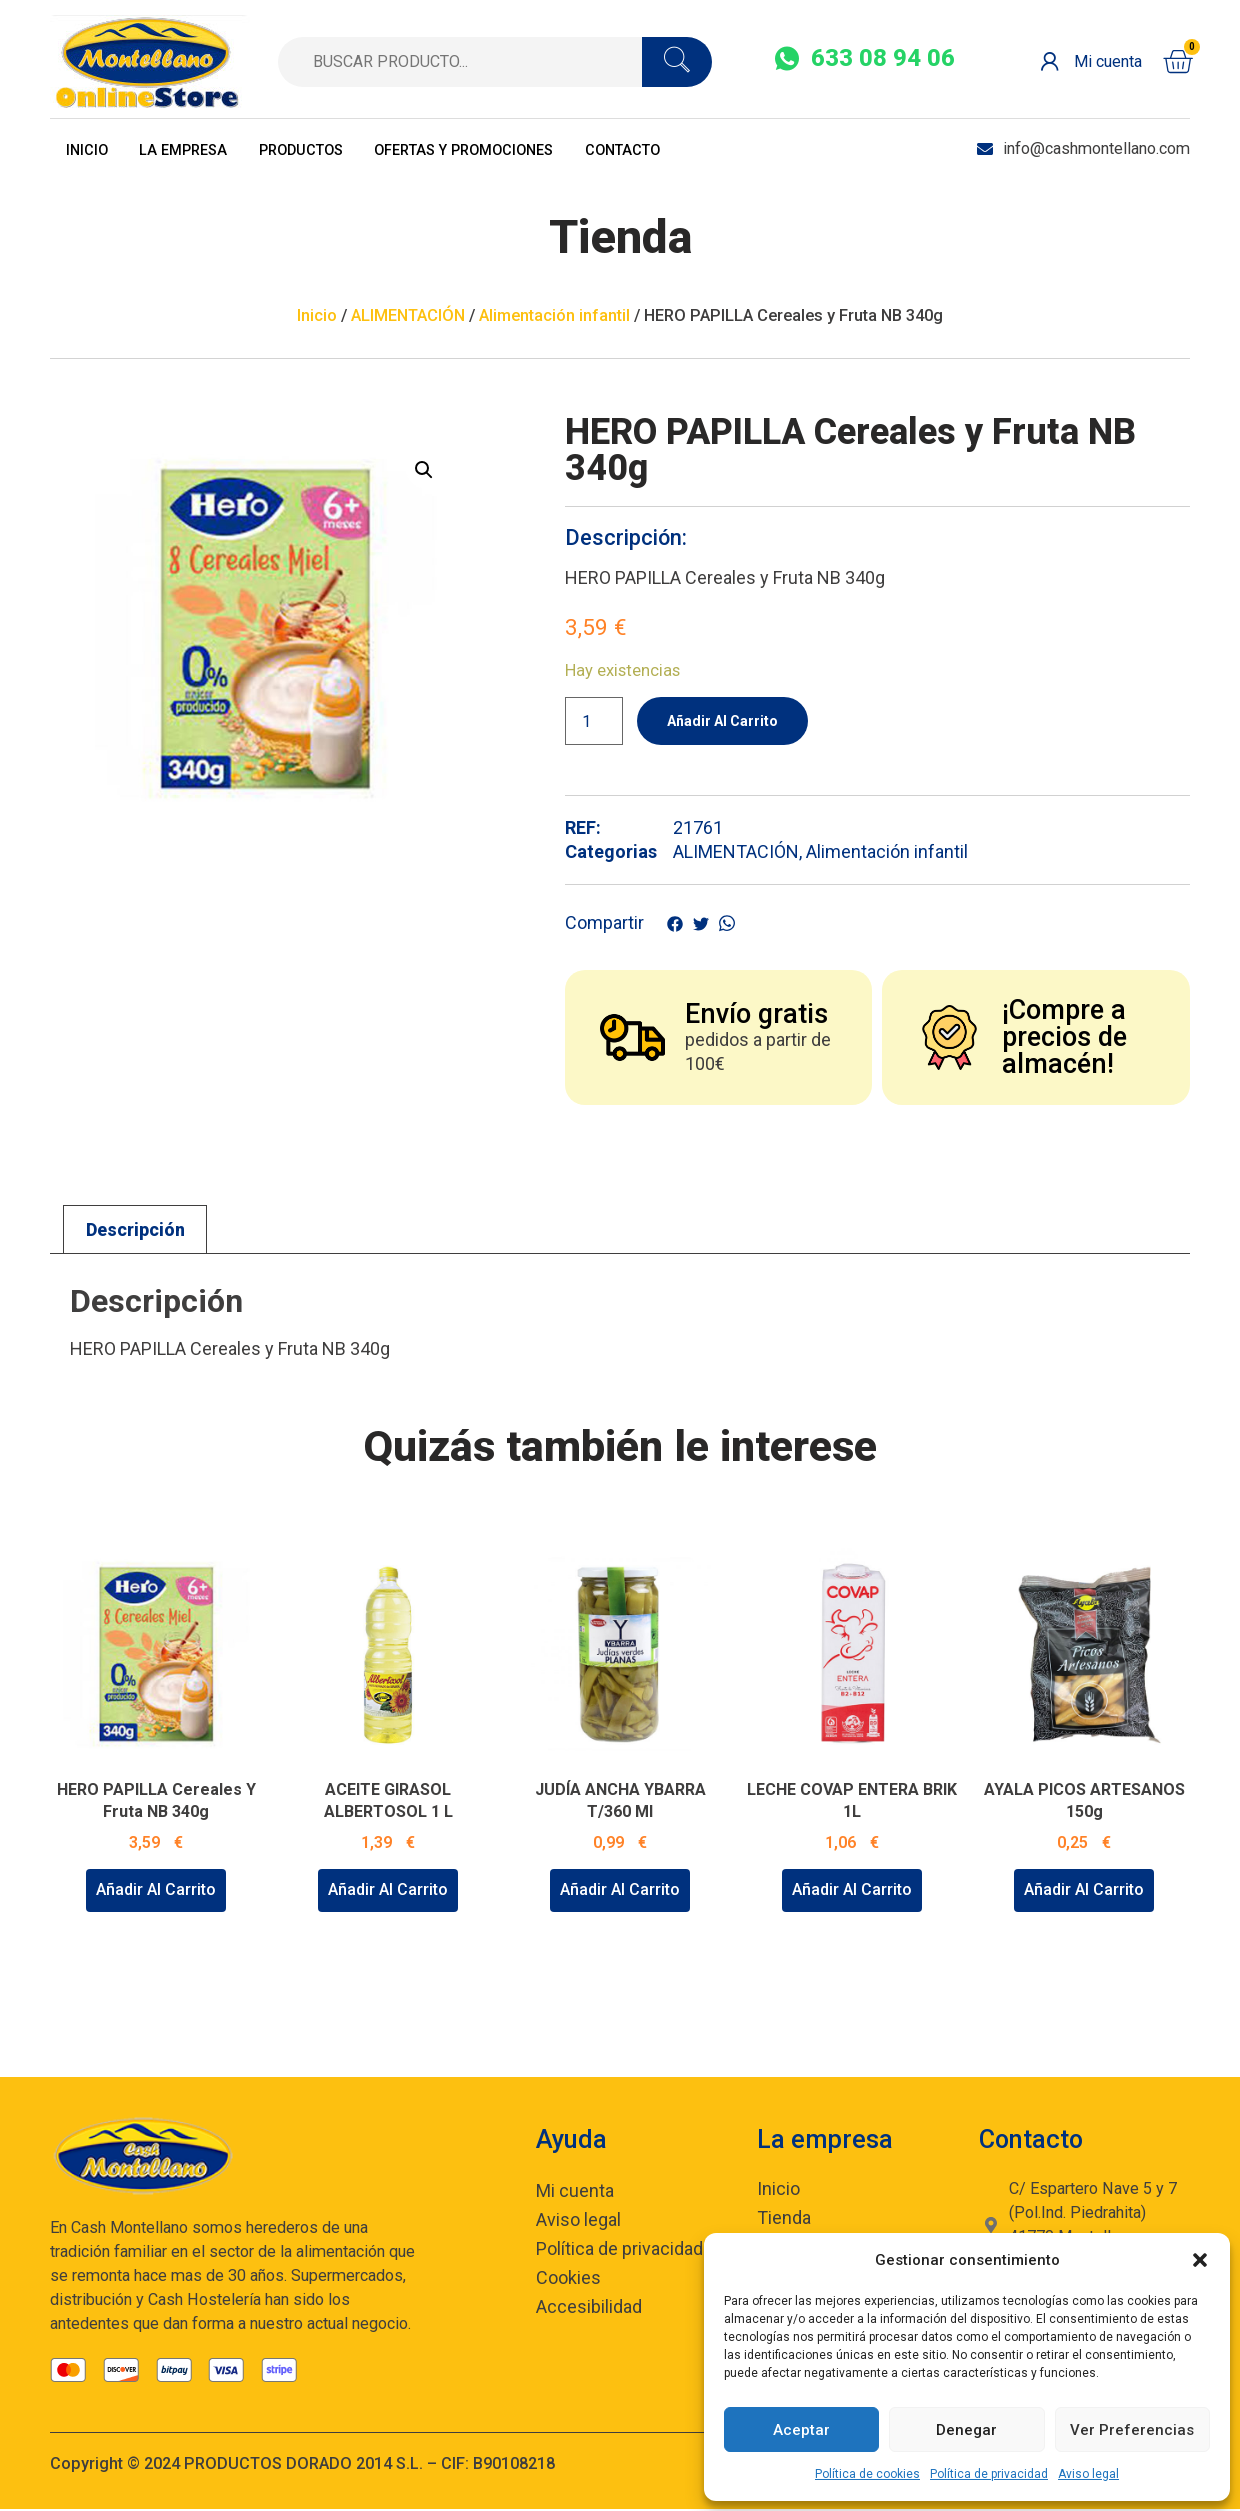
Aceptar (801, 2430)
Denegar (966, 2430)
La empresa (202, 148)
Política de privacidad (989, 2474)
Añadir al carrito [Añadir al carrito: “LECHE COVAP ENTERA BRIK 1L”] (852, 1891)
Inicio (92, 148)
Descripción (135, 1231)
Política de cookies (867, 2474)
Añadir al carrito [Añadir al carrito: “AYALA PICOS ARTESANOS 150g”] (1084, 1891)
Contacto (704, 148)
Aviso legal (1088, 2474)
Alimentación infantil (554, 315)
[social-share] (865, 59)
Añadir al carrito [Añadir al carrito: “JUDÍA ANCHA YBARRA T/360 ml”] (620, 1891)
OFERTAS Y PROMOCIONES (523, 148)
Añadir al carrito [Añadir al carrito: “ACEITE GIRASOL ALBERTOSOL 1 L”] (388, 1891)
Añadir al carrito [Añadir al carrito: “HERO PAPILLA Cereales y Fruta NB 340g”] (156, 1891)
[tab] (135, 1231)
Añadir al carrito (730, 721)
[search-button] (677, 62)
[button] (1200, 2260)
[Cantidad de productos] (594, 722)
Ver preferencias (1132, 2430)
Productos (337, 148)
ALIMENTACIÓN (408, 315)
